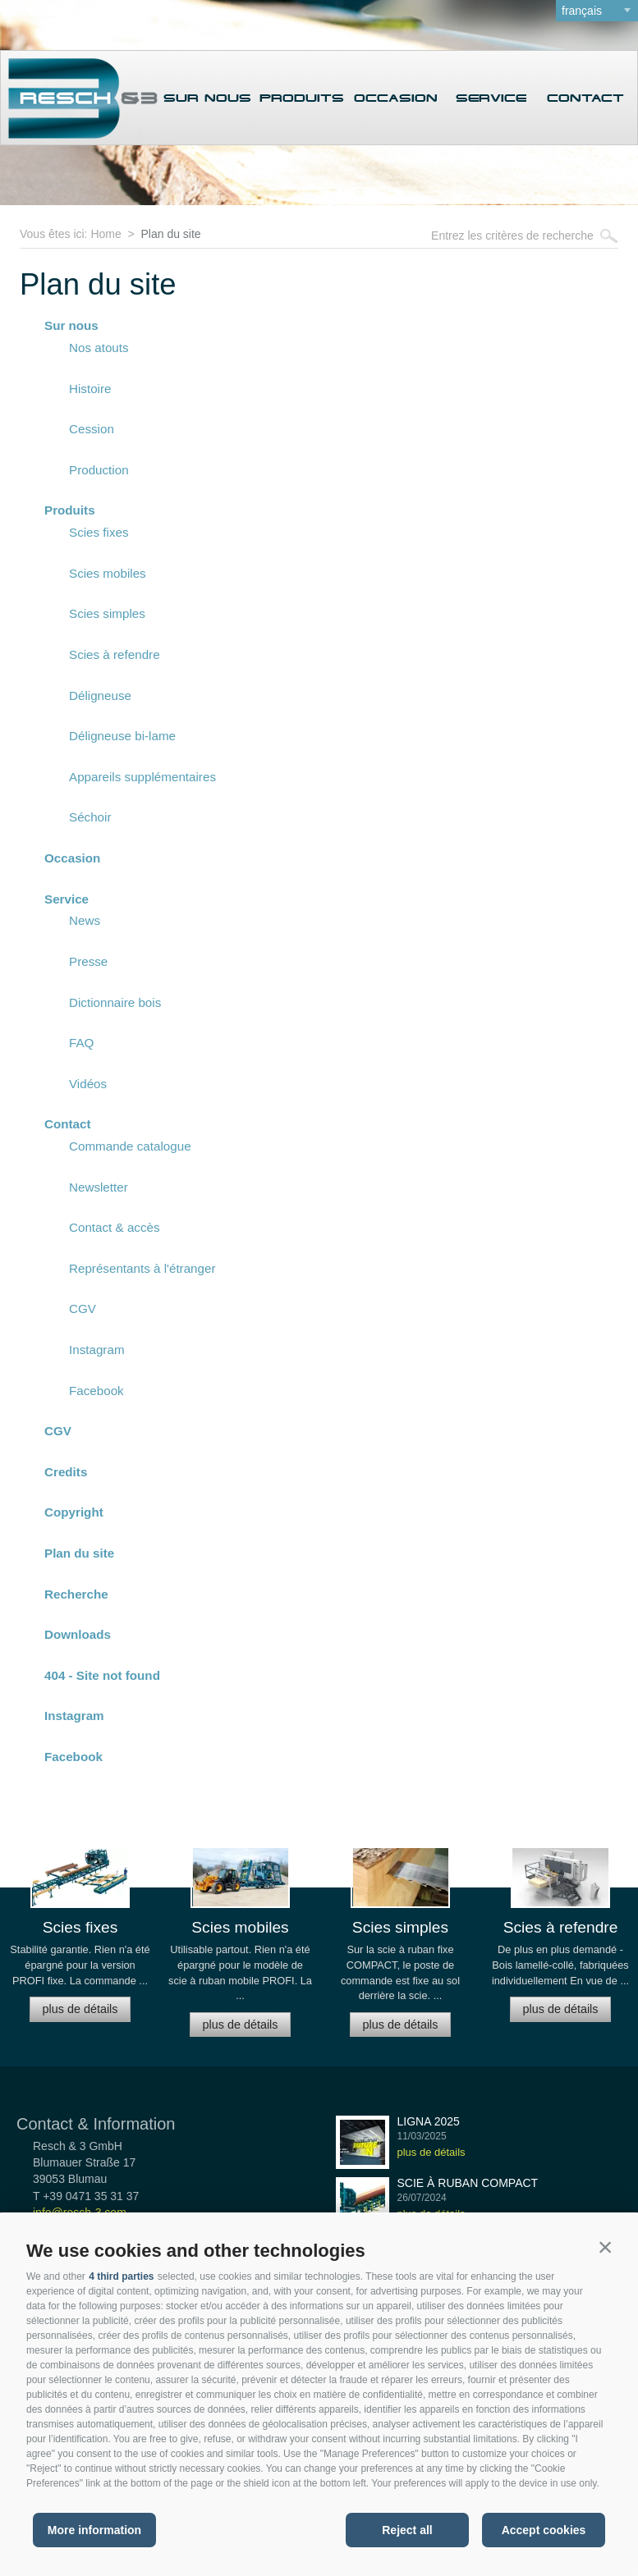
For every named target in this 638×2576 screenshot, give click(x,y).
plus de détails (79, 2009)
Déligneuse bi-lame (122, 736)
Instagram (97, 1350)
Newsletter (98, 1187)
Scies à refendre (114, 654)
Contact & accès (114, 1227)
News (84, 920)
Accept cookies (544, 2530)
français (582, 10)
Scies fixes (99, 532)
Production (99, 470)
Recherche (76, 1594)
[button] (605, 2246)
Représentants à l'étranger (142, 1268)
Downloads (77, 1634)
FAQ (81, 1043)
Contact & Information (95, 2124)
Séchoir (90, 817)
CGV (82, 1308)
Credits (65, 1472)
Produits (301, 98)
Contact (585, 98)
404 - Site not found (102, 1675)
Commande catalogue (130, 1146)
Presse (88, 961)
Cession (91, 429)
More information (94, 2530)
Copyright (73, 1512)
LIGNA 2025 (428, 2121)
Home (105, 233)
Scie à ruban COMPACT (468, 2183)
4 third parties (121, 2276)
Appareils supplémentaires (142, 777)
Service (491, 98)
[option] (80, 1941)
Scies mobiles (107, 573)
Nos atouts (99, 348)
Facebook (96, 1391)
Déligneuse (100, 695)
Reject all (407, 2530)
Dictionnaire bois (115, 1002)
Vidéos (88, 1084)
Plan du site (170, 233)
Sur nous (207, 98)
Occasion (396, 98)
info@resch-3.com (79, 2212)
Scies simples (107, 613)
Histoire (90, 389)
